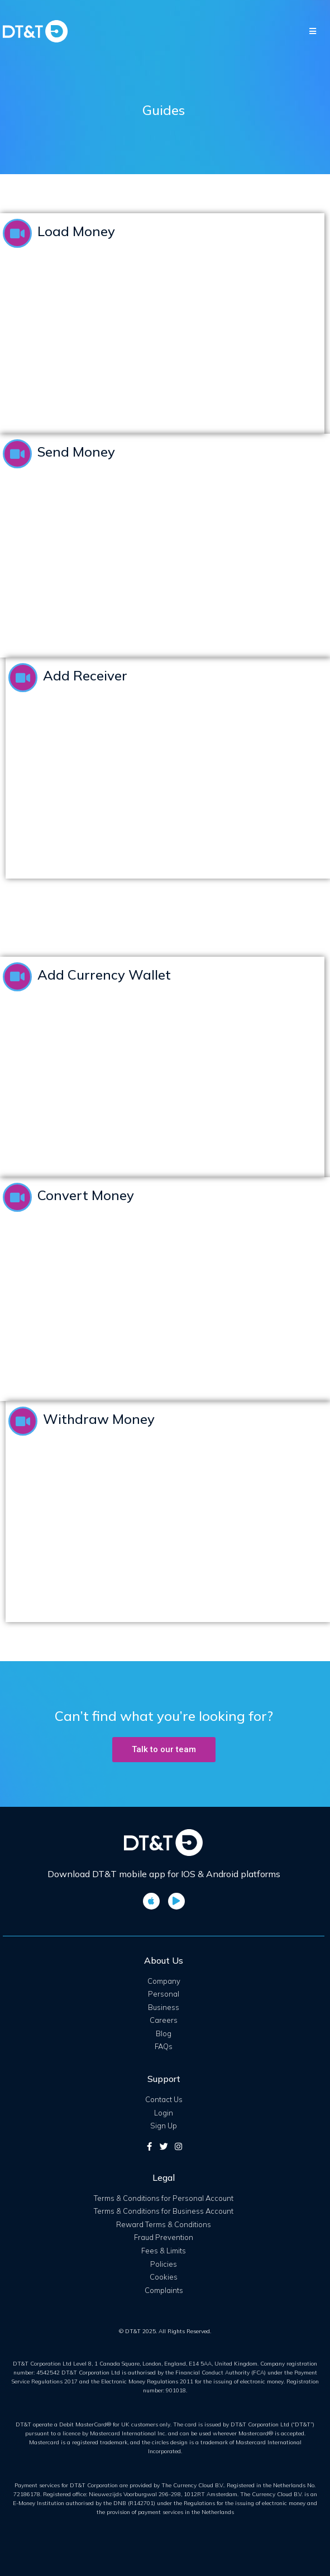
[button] (164, 1749)
